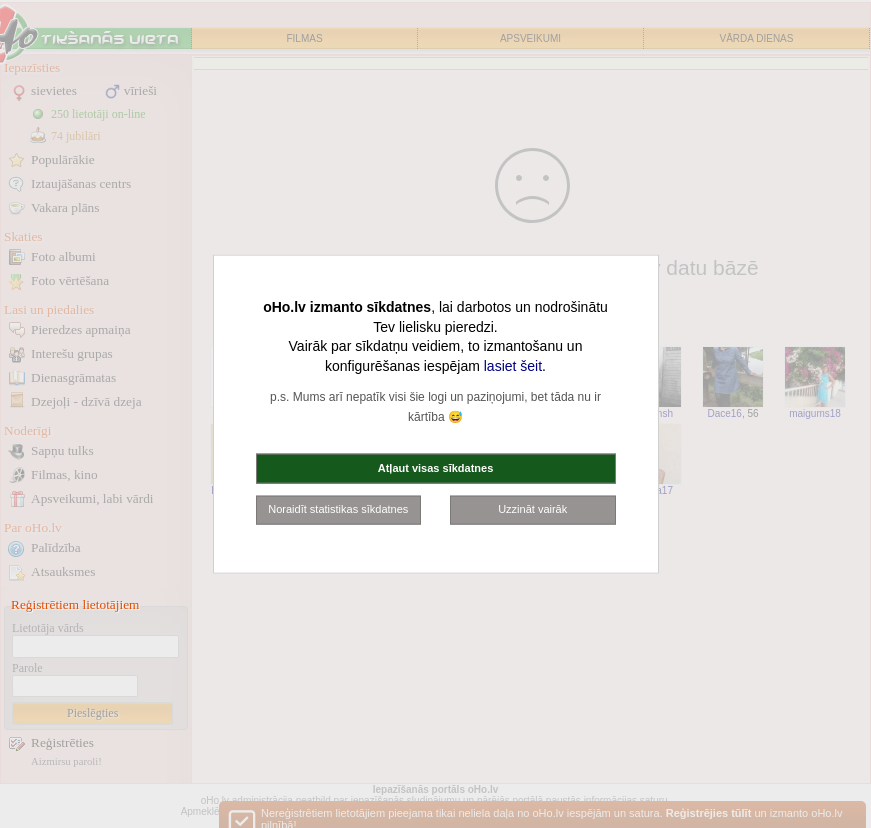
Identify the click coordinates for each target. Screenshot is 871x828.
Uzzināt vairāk (532, 509)
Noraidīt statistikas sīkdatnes (338, 509)
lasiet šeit (513, 365)
